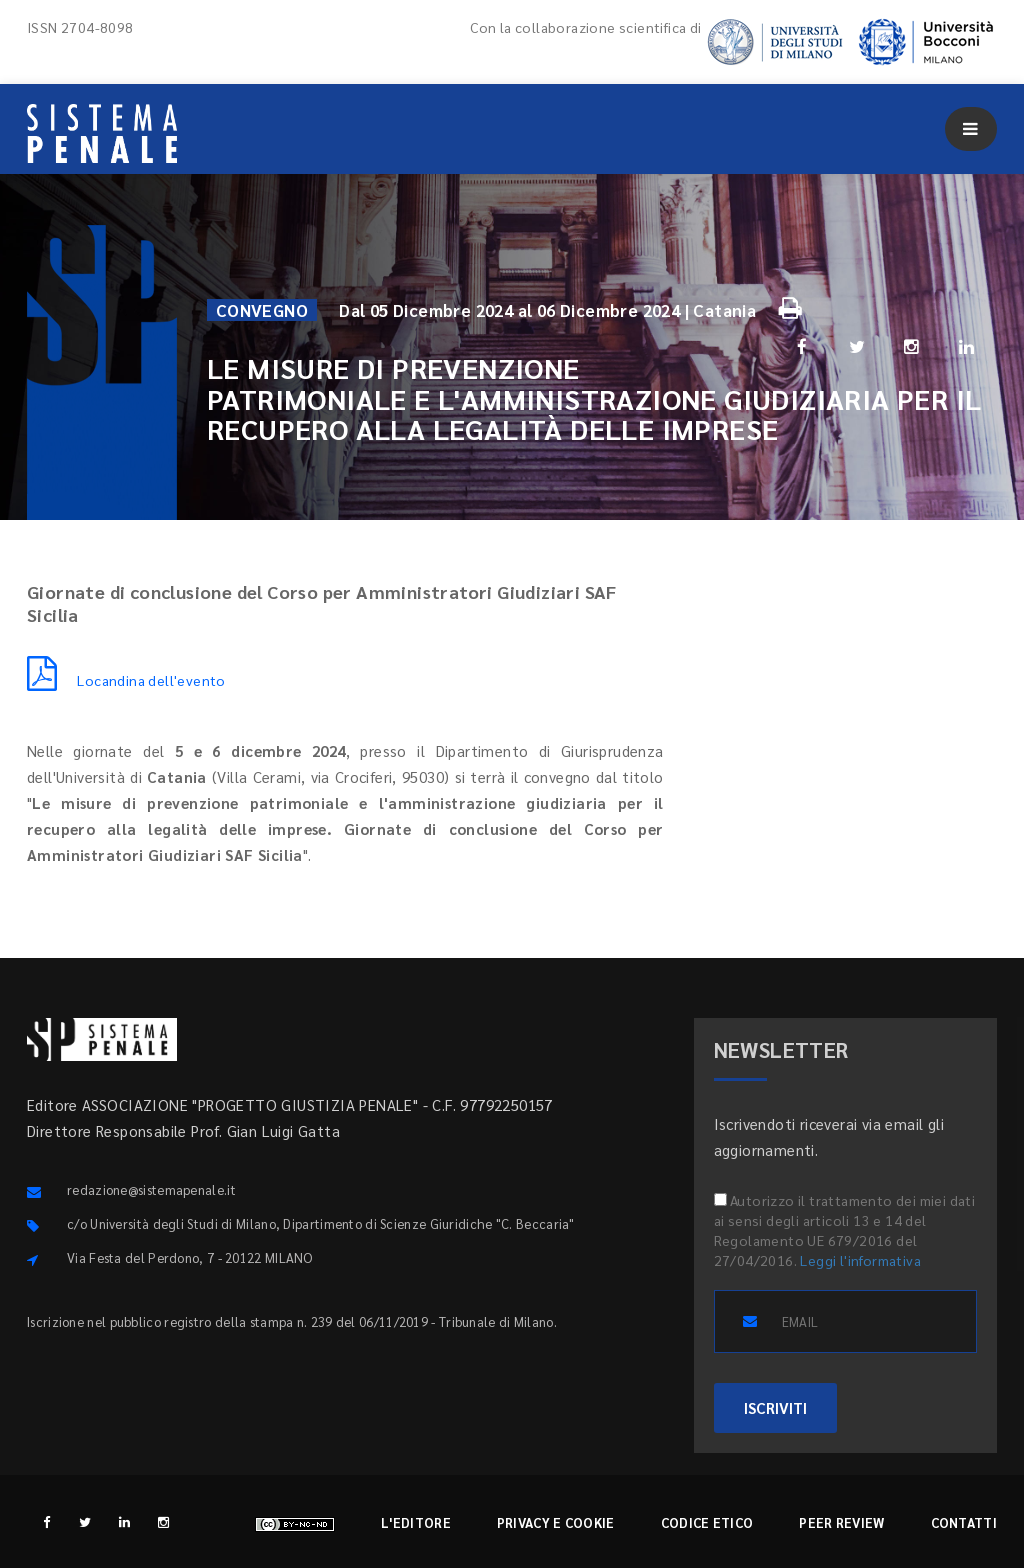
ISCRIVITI (775, 1407)
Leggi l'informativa (860, 1260)
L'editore (416, 1522)
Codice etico (707, 1522)
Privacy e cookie (556, 1522)
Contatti (964, 1522)
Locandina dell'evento (126, 680)
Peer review (841, 1522)
